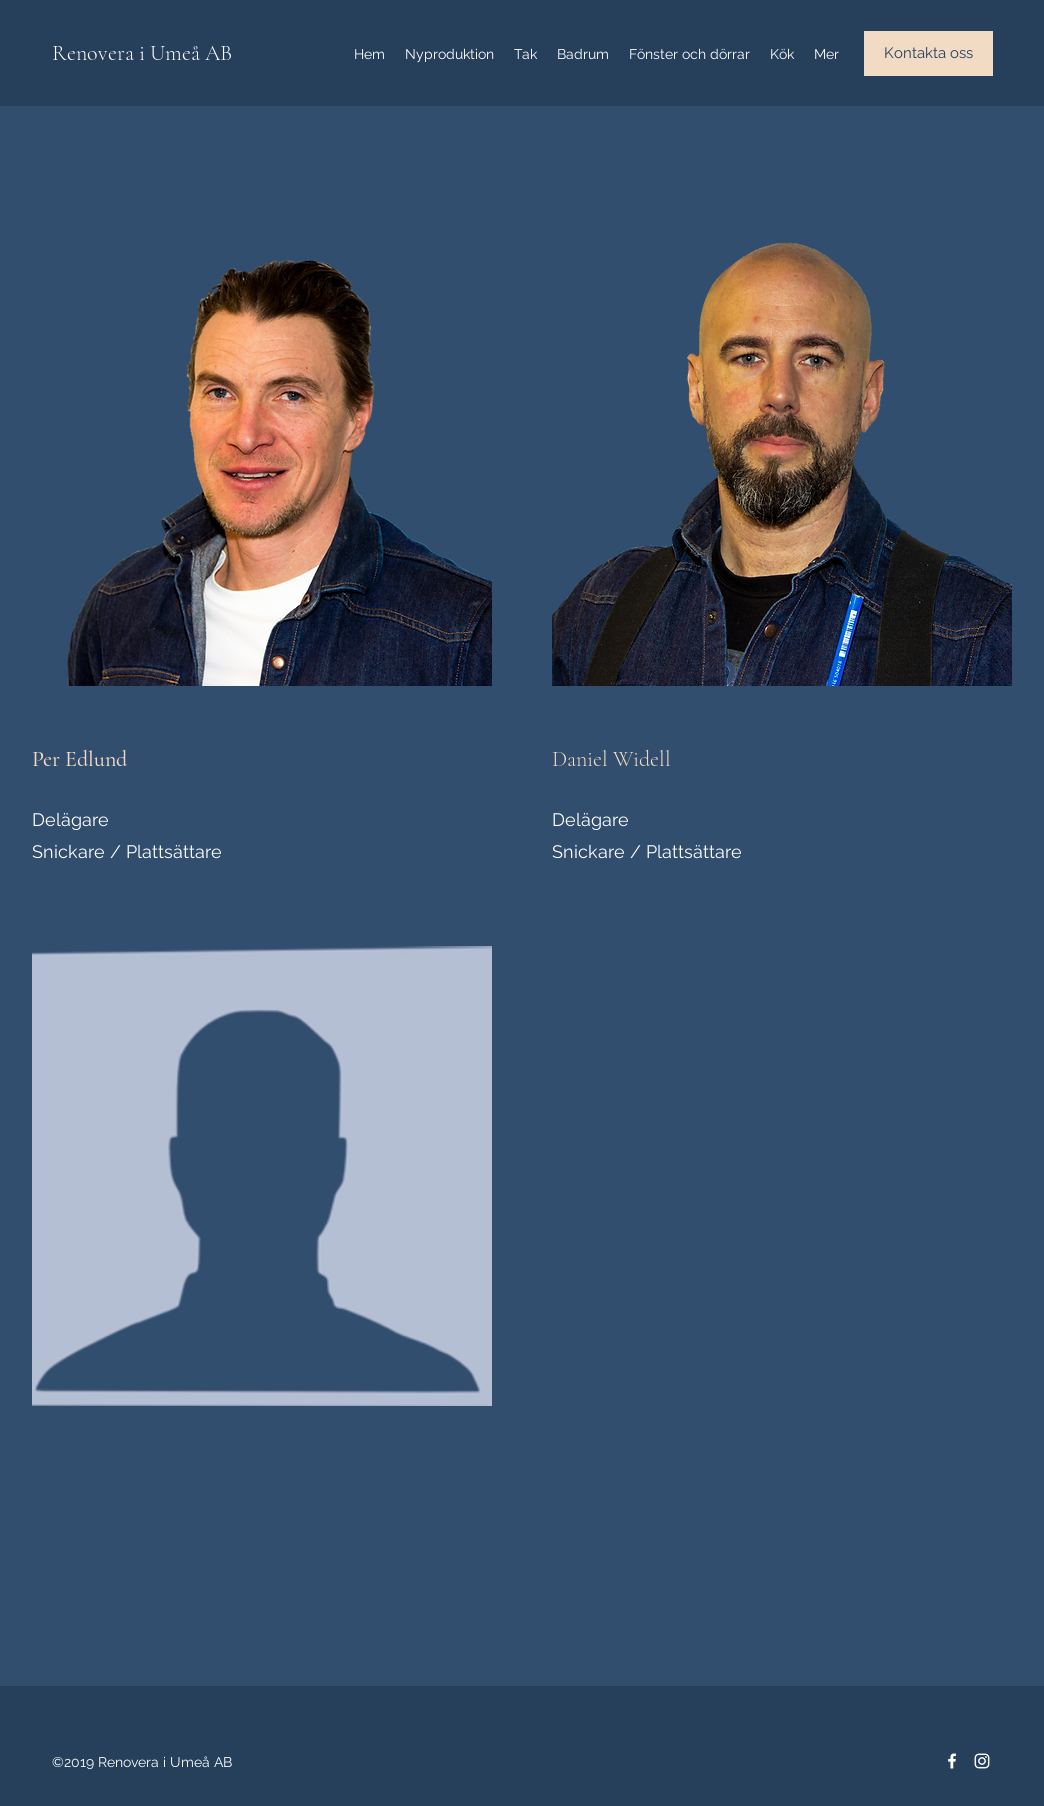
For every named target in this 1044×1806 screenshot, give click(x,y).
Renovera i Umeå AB (142, 53)
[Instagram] (982, 1761)
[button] (928, 53)
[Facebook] (952, 1761)
